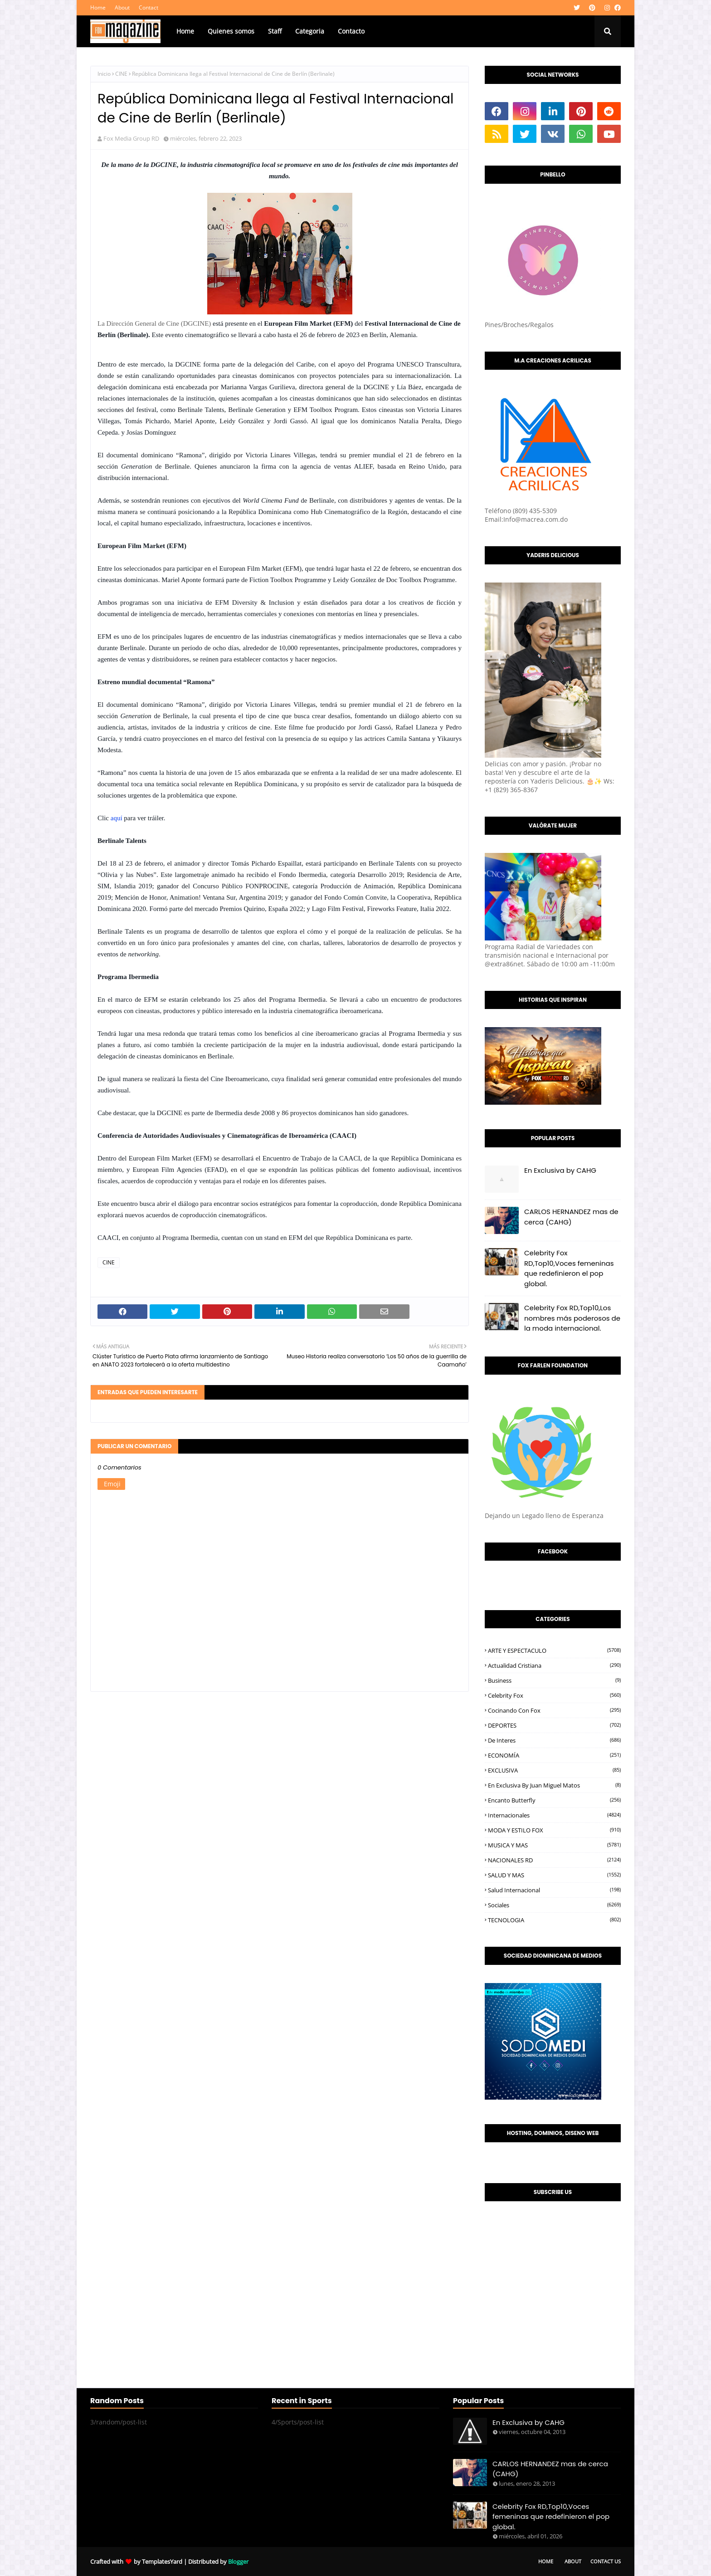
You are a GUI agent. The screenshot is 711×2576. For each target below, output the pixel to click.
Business (554, 1680)
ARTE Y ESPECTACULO (554, 1650)
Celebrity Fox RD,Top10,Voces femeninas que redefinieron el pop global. (569, 1268)
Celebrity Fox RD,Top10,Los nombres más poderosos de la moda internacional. (572, 1318)
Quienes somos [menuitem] (231, 31)
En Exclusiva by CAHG (560, 1170)
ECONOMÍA (554, 1755)
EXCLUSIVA (554, 1770)
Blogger (238, 2561)
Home (98, 7)
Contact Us (605, 2561)
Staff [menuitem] (275, 31)
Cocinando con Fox (554, 1710)
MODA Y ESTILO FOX (554, 1830)
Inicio (104, 74)
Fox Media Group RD (131, 138)
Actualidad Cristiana (554, 1665)
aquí (116, 818)
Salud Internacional (554, 1890)
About (122, 7)
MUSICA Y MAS (554, 1845)
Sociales (554, 1905)
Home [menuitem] (185, 31)
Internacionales (554, 1815)
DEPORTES (554, 1725)
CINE (121, 74)
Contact (148, 7)
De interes (554, 1740)
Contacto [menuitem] (351, 31)
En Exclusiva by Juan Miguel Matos (554, 1785)
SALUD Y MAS (554, 1875)
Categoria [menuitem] (309, 31)
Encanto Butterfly (554, 1800)
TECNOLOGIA (554, 1920)
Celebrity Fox (554, 1695)
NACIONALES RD (554, 1860)
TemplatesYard (162, 2561)
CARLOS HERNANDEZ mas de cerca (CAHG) (571, 1217)
